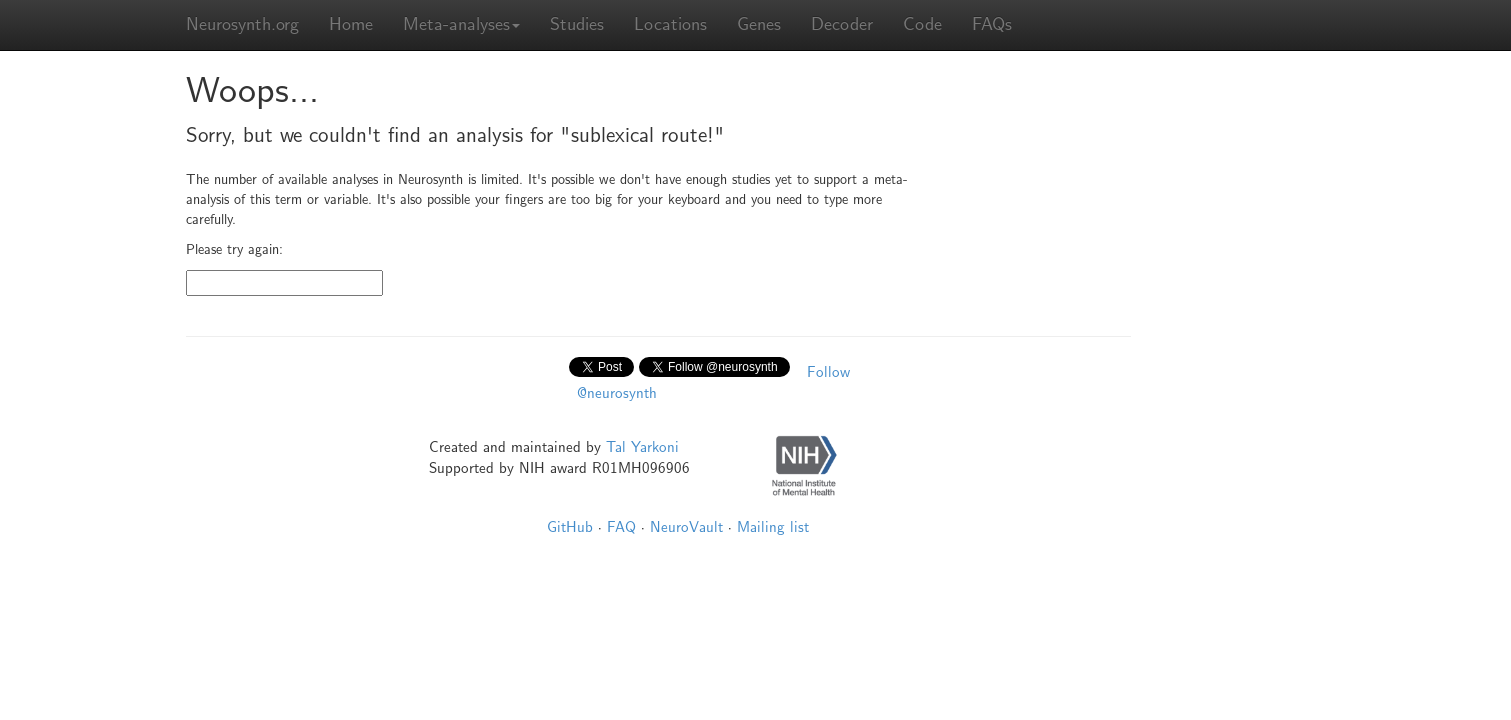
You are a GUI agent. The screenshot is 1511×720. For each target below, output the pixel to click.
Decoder (842, 24)
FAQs (992, 24)
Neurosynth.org (242, 24)
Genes (759, 24)
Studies (577, 24)
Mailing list (773, 527)
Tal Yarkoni (642, 447)
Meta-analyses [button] (461, 24)
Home (351, 24)
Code (922, 24)
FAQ (621, 527)
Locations (670, 24)
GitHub (570, 527)
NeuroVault (686, 527)
